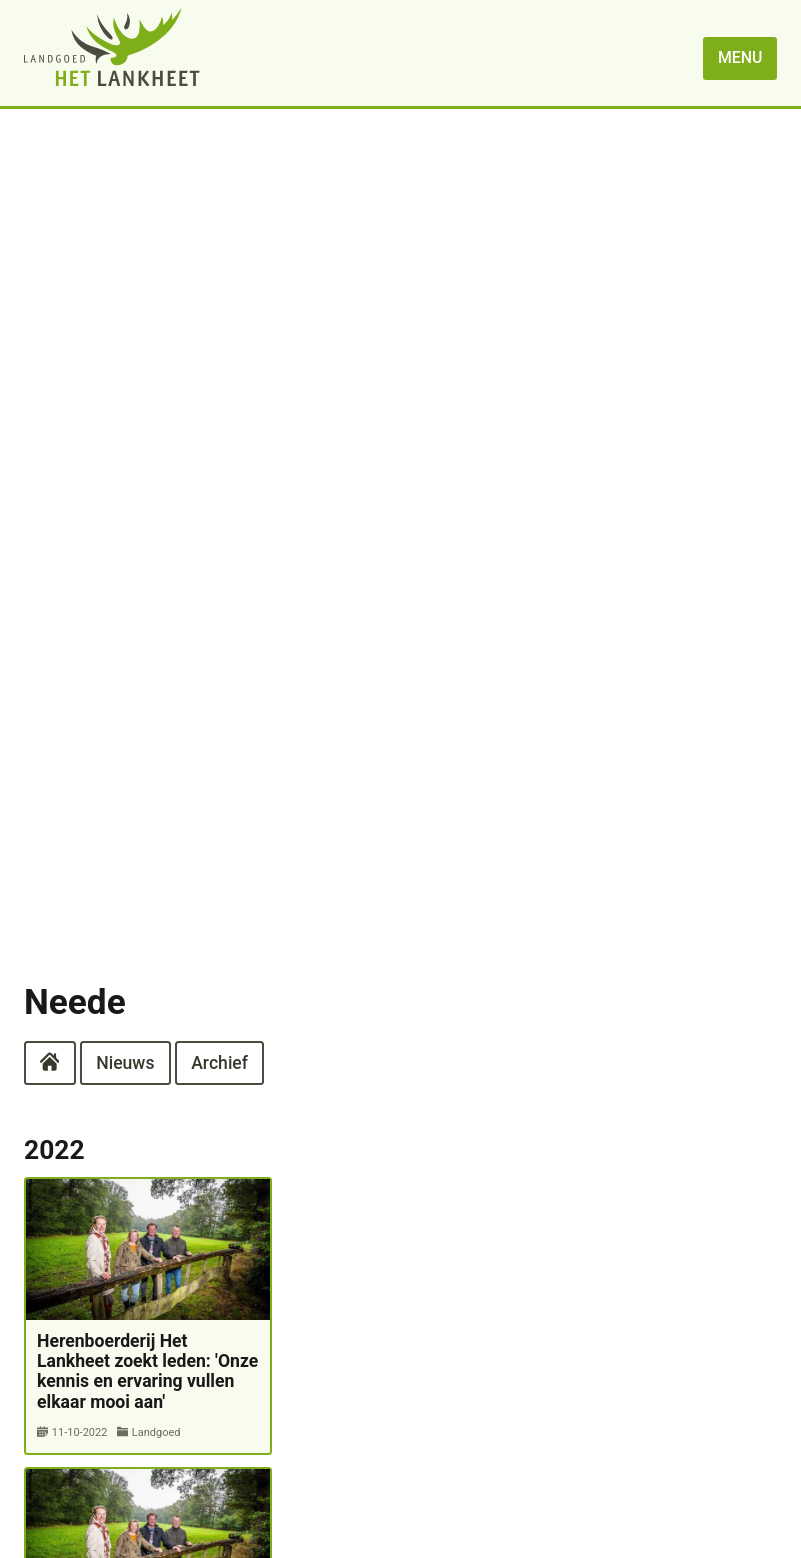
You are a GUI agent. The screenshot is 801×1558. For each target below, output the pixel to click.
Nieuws (125, 1062)
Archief (219, 1062)
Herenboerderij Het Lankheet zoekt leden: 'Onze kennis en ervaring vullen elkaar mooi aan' (147, 1371)
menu (740, 57)
